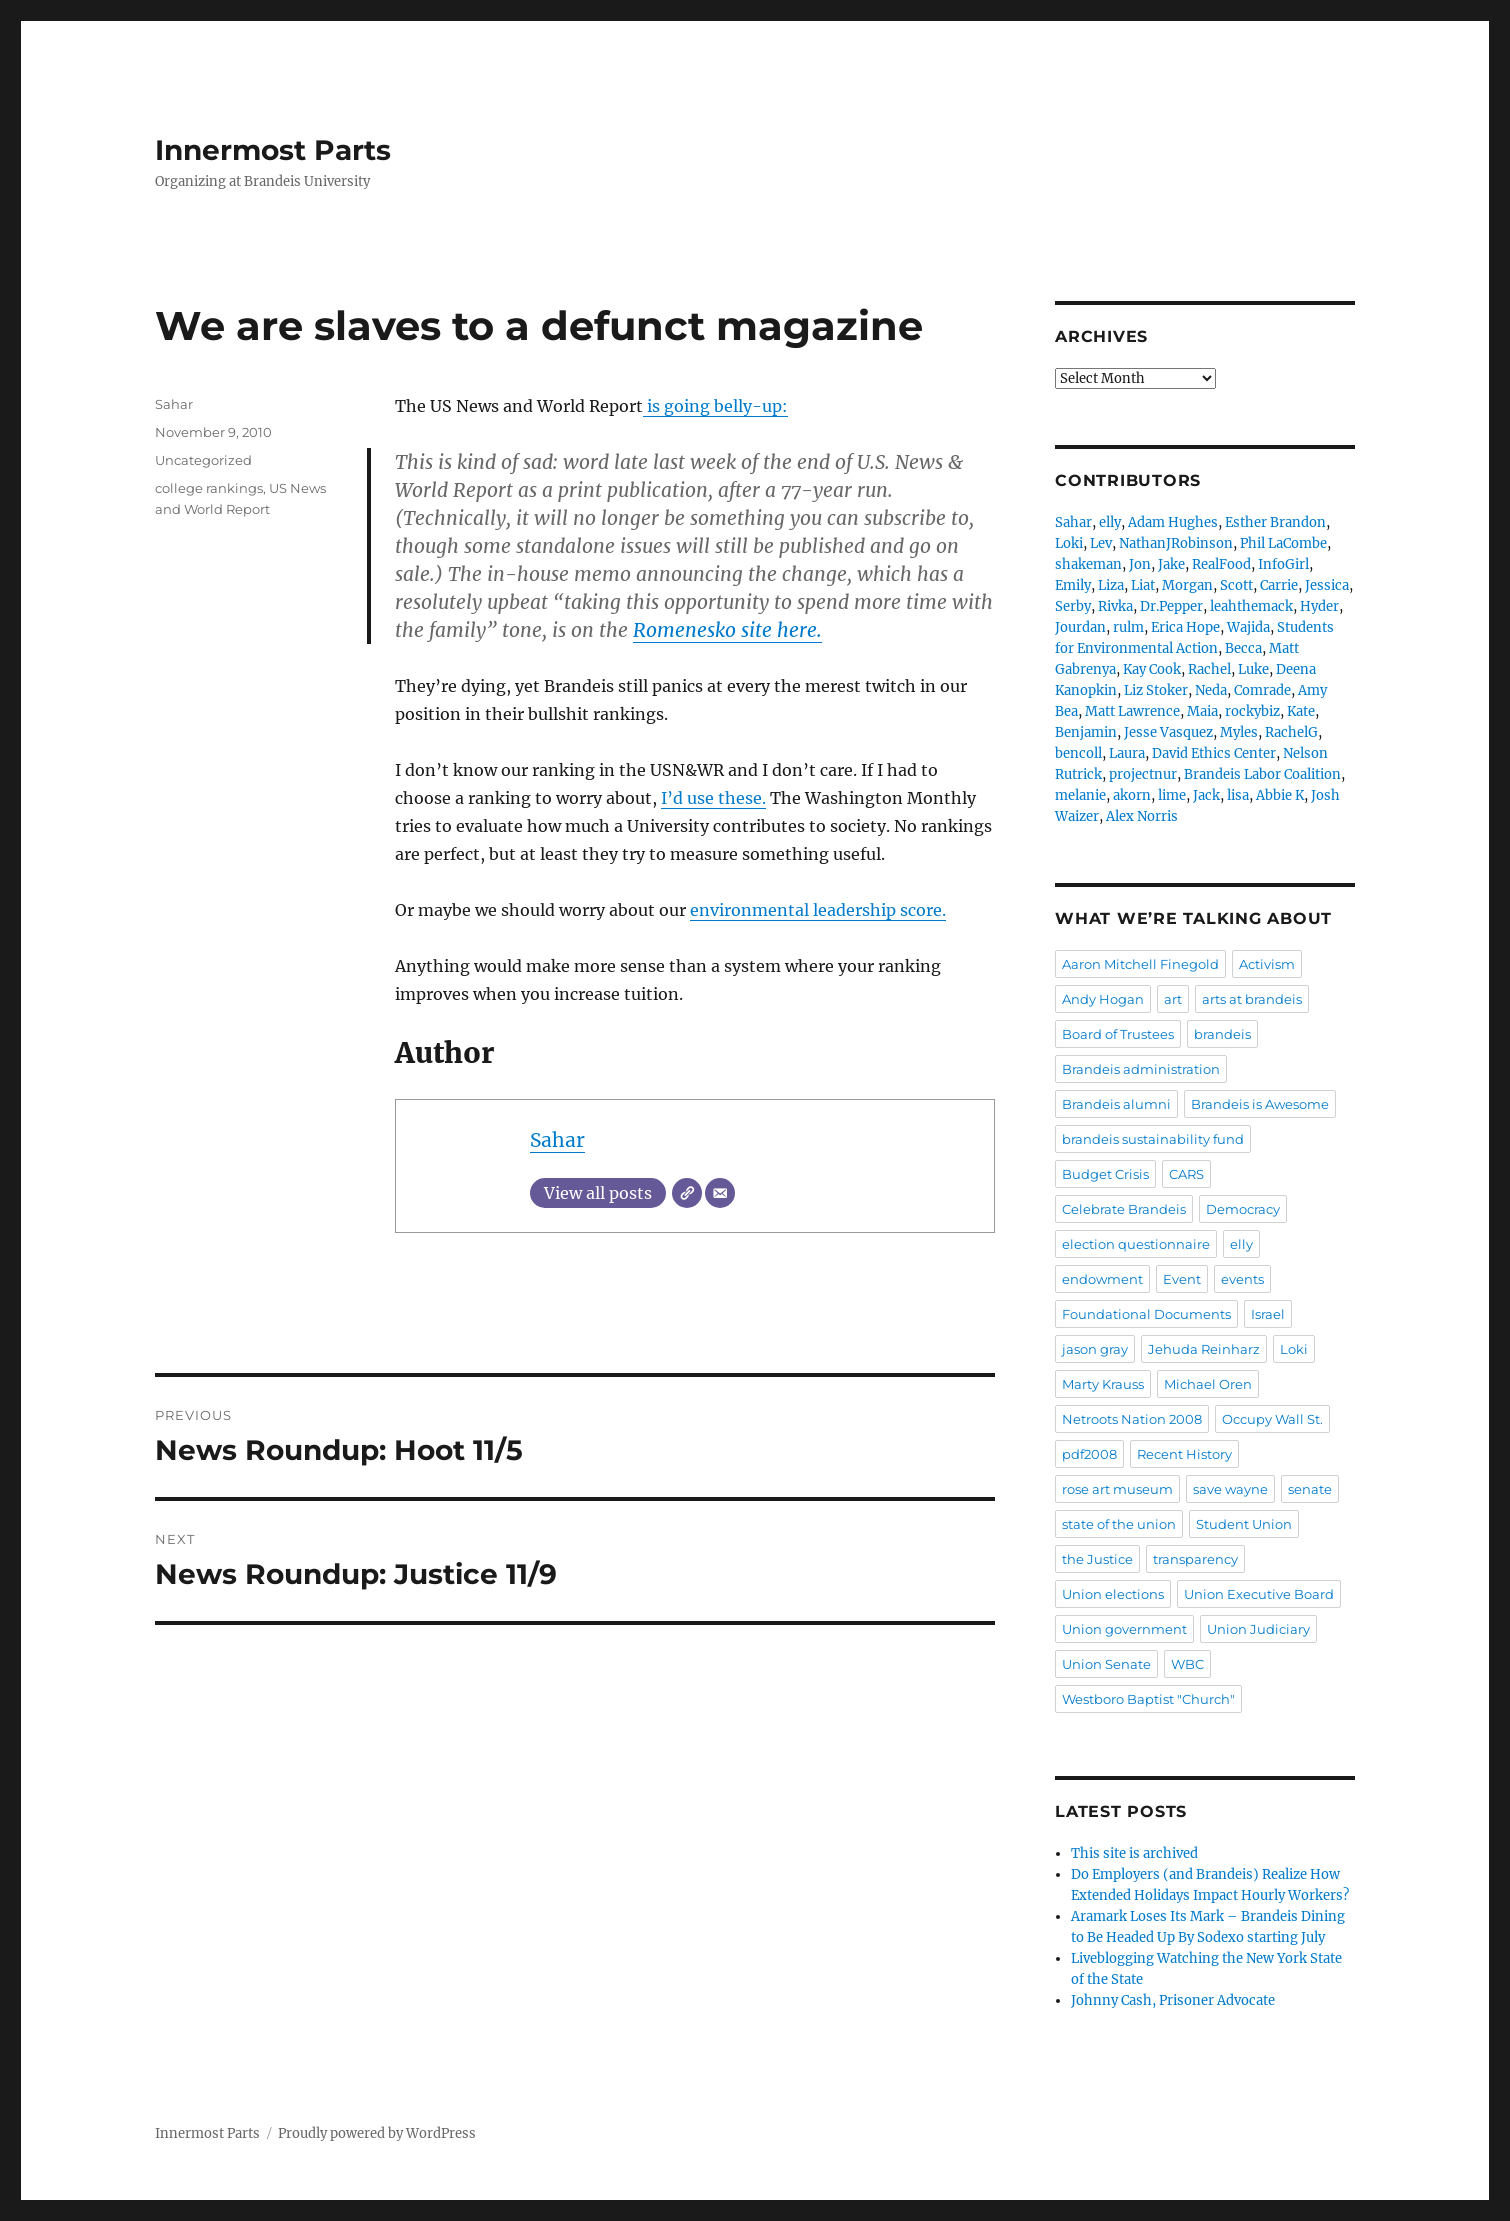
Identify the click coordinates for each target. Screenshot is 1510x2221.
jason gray (1095, 1349)
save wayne (1230, 1489)
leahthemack (1251, 606)
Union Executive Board (1259, 1594)
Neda (1211, 690)
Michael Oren (1208, 1384)
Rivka (1115, 606)
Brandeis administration (1141, 1069)
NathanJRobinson (1176, 543)
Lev (1101, 543)
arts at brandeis (1252, 999)
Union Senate (1106, 1664)
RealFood (1221, 564)
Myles (1239, 732)
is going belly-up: (715, 406)
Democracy (1243, 1209)
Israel (1268, 1314)
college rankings (209, 488)
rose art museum (1117, 1489)
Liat (1143, 585)
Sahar (557, 1140)
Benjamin (1086, 732)
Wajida (1248, 627)
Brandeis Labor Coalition (1262, 774)
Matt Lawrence (1132, 711)
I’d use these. (713, 798)
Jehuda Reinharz (1204, 1349)
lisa (1238, 795)
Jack (1206, 795)
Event (1182, 1279)
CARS (1186, 1174)
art (1173, 999)
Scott (1236, 585)
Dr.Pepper (1171, 606)
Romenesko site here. (727, 630)
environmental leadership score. (818, 910)
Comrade (1262, 690)
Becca (1243, 648)
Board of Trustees (1118, 1034)
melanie (1080, 795)
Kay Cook (1152, 669)
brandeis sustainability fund (1153, 1139)
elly (1110, 522)
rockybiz (1252, 711)
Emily (1073, 585)
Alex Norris (1142, 816)
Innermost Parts (273, 150)
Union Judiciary (1258, 1629)
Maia (1202, 711)
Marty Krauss (1103, 1384)
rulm (1128, 627)
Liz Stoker (1156, 690)
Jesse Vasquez (1168, 732)
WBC (1187, 1664)
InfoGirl (1283, 564)
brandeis (1222, 1034)
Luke (1253, 669)
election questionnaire (1136, 1244)
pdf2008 (1089, 1454)
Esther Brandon (1275, 522)
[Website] (687, 1193)
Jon (1140, 564)
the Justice (1097, 1559)
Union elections (1113, 1594)
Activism (1267, 964)
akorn (1132, 795)
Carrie (1279, 585)
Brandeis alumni (1116, 1104)
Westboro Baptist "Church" (1148, 1699)
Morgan (1187, 585)
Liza (1111, 585)
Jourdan (1080, 627)
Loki (1069, 543)
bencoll (1078, 753)
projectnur (1143, 774)
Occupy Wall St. (1272, 1419)
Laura (1127, 753)
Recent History (1184, 1454)
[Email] (720, 1193)
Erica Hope (1185, 627)
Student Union (1244, 1524)
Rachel (1209, 669)
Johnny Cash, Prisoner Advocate (1173, 2000)
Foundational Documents (1146, 1314)
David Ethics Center (1214, 753)
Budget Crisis (1105, 1174)
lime (1172, 795)
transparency (1195, 1559)
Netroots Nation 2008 (1132, 1419)
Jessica (1327, 585)
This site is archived (1134, 1853)
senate (1310, 1489)
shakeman (1088, 564)
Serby (1073, 606)
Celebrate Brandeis (1124, 1209)
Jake (1171, 564)
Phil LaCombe (1283, 543)
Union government (1124, 1629)
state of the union (1119, 1524)
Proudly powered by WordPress (377, 2133)
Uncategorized (203, 460)
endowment (1102, 1279)
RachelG (1291, 732)
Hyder (1319, 606)
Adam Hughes (1173, 522)
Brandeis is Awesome (1260, 1104)
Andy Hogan (1103, 999)
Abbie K (1280, 795)
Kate (1301, 711)
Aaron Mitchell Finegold (1140, 964)
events (1242, 1279)
